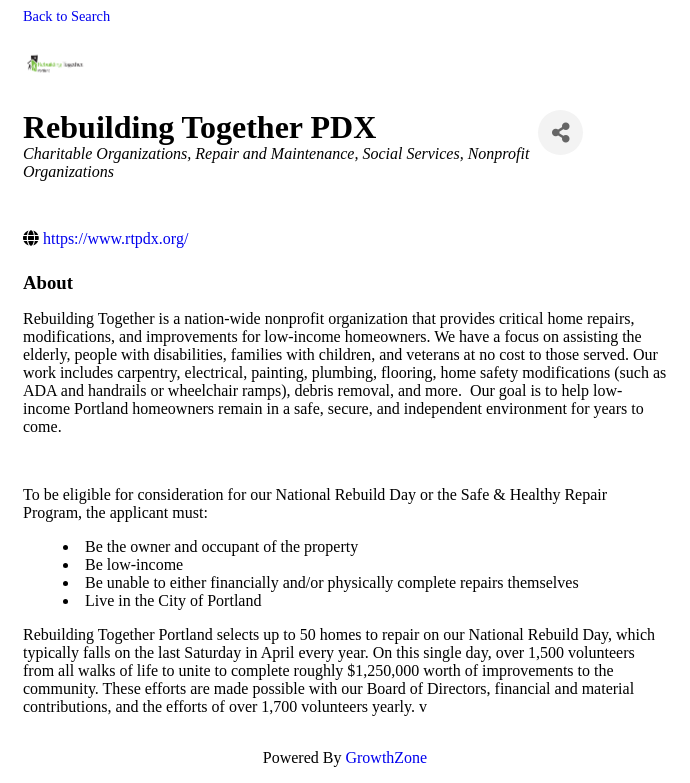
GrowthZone (386, 757)
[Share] (560, 132)
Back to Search (66, 16)
